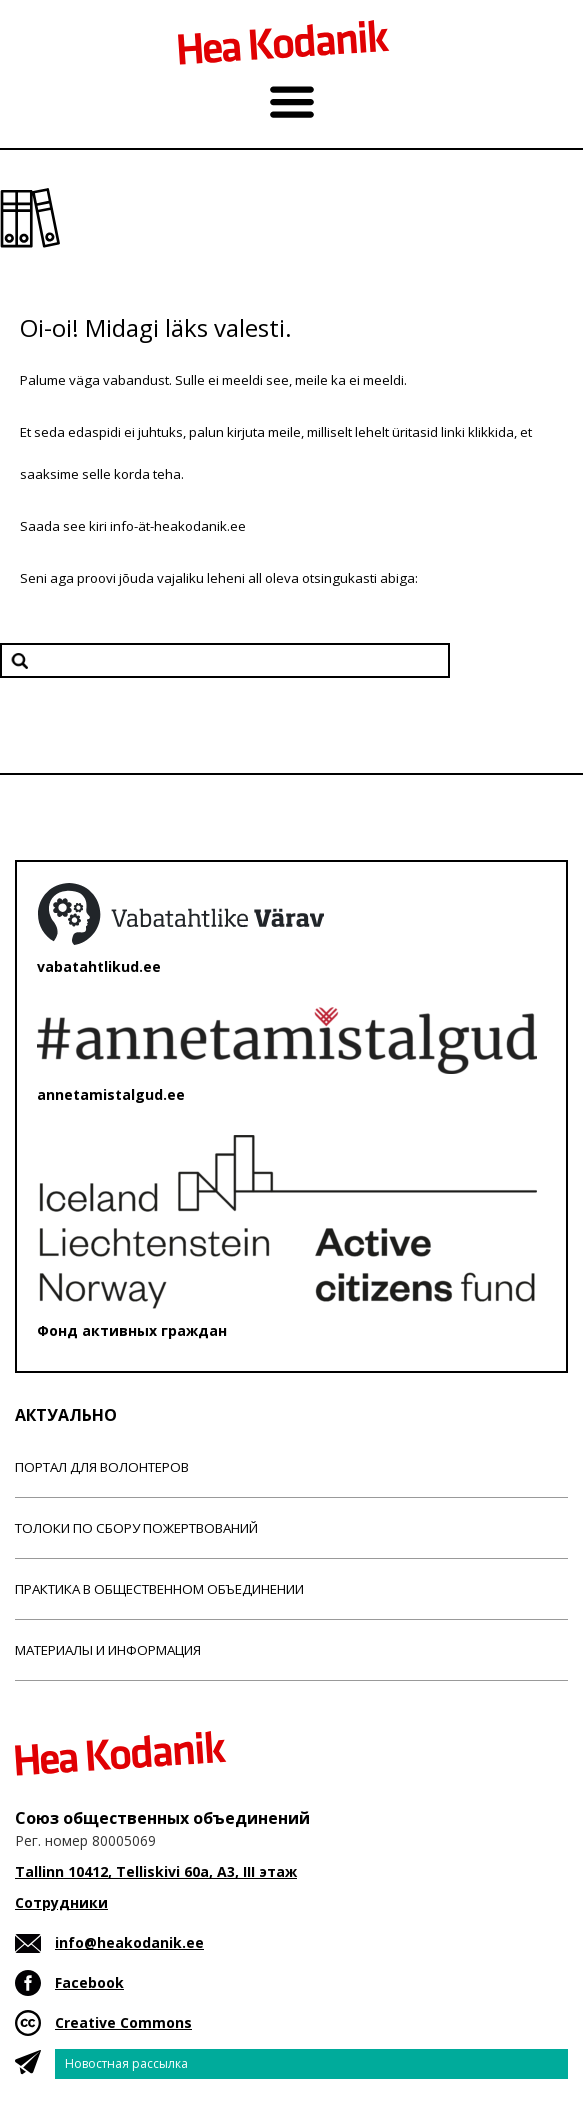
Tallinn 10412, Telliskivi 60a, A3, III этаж (156, 1871)
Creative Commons (123, 2022)
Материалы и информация (108, 1650)
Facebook (89, 1982)
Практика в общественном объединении (159, 1589)
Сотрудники (61, 1902)
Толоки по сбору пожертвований (136, 1528)
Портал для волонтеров (102, 1467)
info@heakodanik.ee (129, 1942)
